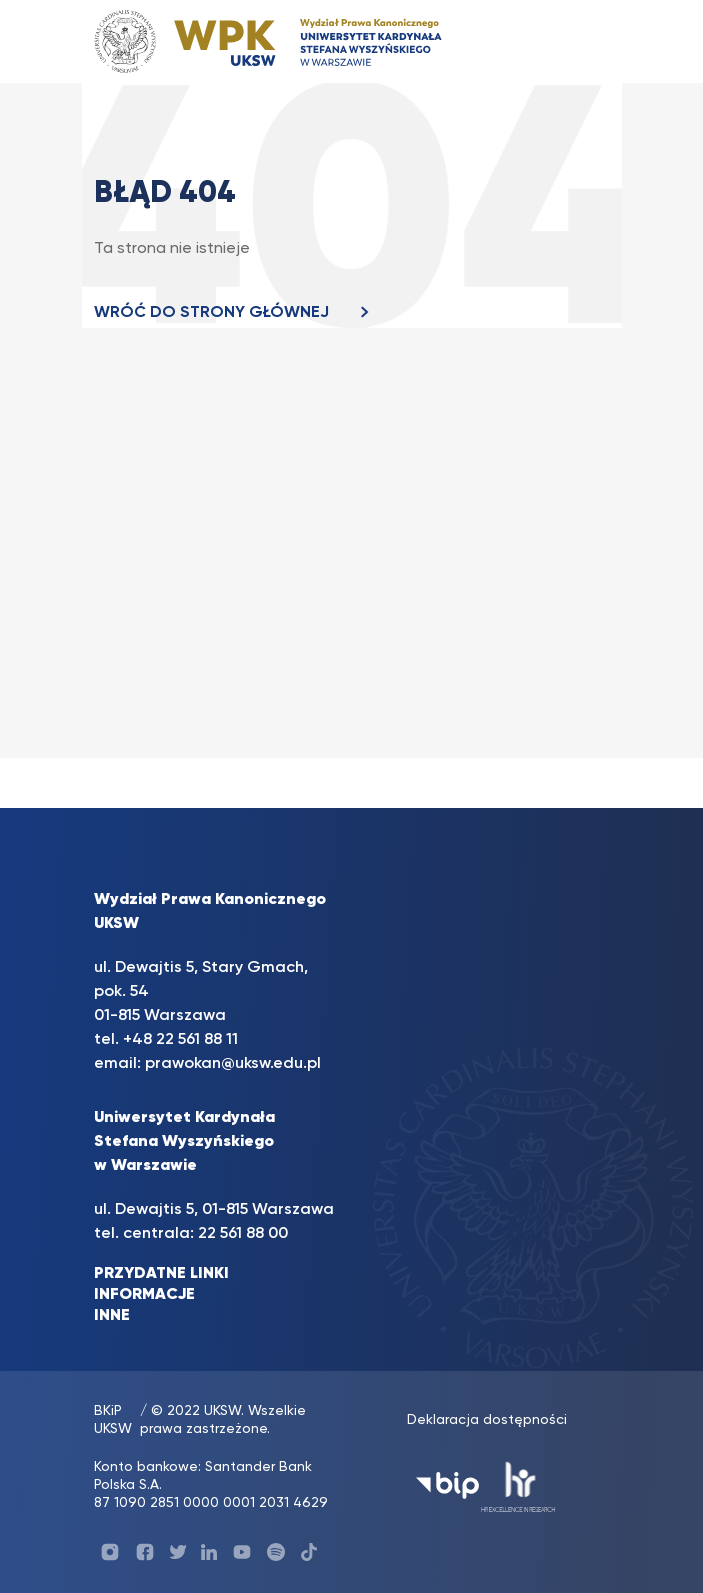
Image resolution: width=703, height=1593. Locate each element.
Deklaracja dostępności (487, 1420)
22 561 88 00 (243, 1234)
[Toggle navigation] (575, 41)
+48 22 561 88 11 (180, 1040)
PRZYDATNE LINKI (161, 1274)
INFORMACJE (144, 1295)
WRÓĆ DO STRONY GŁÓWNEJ (236, 313)
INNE (112, 1316)
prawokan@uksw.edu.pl (233, 1064)
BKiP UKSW (113, 1420)
